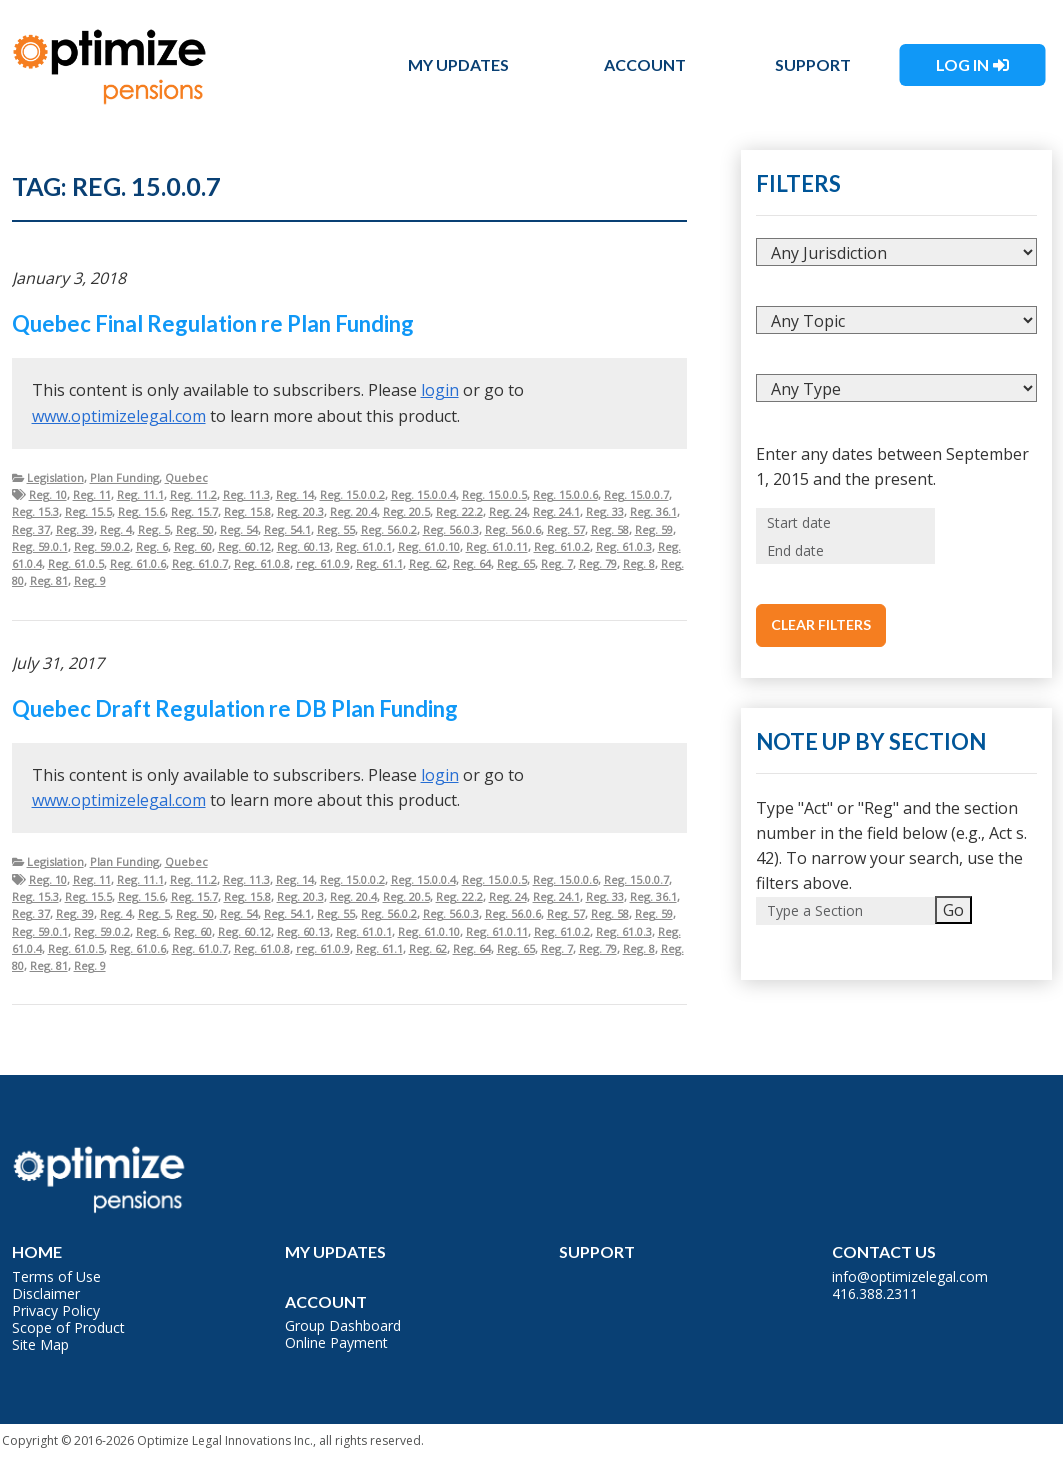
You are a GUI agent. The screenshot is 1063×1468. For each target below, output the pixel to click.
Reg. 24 (508, 511)
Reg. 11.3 (246, 494)
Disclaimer (46, 1293)
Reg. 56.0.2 (389, 529)
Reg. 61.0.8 (262, 563)
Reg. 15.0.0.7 (636, 494)
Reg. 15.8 (247, 511)
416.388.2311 (875, 1293)
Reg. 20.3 (300, 511)
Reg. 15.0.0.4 (423, 494)
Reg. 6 (152, 546)
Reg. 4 (116, 529)
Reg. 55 (336, 529)
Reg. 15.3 (35, 511)
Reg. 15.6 (141, 511)
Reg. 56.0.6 (513, 529)
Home (37, 1251)
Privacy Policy (56, 1310)
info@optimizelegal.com (910, 1276)
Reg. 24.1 (556, 511)
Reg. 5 (154, 529)
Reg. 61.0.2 (562, 546)
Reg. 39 (75, 529)
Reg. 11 (92, 494)
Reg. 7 (557, 563)
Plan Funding (124, 477)
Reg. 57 (566, 529)
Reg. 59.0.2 (102, 546)
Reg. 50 (195, 529)
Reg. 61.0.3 (624, 546)
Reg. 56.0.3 (451, 529)
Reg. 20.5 (406, 511)
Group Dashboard (343, 1325)
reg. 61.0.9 (323, 563)
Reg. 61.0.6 (138, 563)
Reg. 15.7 (194, 511)
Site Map (40, 1344)
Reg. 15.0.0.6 (565, 494)
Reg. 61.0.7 (200, 563)
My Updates (458, 64)
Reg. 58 (610, 529)
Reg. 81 (49, 580)
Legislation (55, 477)
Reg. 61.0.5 (76, 563)
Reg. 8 (639, 563)
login (440, 390)
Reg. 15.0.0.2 (352, 494)
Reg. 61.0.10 (429, 546)
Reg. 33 (605, 511)
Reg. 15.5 (88, 511)
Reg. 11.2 (193, 494)
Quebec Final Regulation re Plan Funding (213, 323)
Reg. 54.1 (287, 529)
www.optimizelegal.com (119, 416)
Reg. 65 (516, 563)
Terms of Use (56, 1276)
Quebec (186, 477)
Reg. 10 (48, 494)
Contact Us (884, 1251)
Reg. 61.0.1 (364, 546)
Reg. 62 (428, 563)
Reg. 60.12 (244, 546)
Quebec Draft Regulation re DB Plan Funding (235, 708)
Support (813, 64)
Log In (962, 64)
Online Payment (336, 1342)
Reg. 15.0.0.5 (494, 494)
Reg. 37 (31, 529)
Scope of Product (68, 1327)
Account (645, 64)
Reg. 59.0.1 (40, 546)
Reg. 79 (598, 563)
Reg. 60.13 (303, 546)
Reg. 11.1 (140, 494)
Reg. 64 (472, 563)
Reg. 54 (239, 529)
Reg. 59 (654, 529)
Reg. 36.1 (653, 511)
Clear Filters (821, 624)
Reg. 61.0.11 (497, 546)
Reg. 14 (295, 494)
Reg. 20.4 (353, 511)
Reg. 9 (90, 580)
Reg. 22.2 (459, 511)
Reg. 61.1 (379, 563)
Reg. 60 (193, 546)
